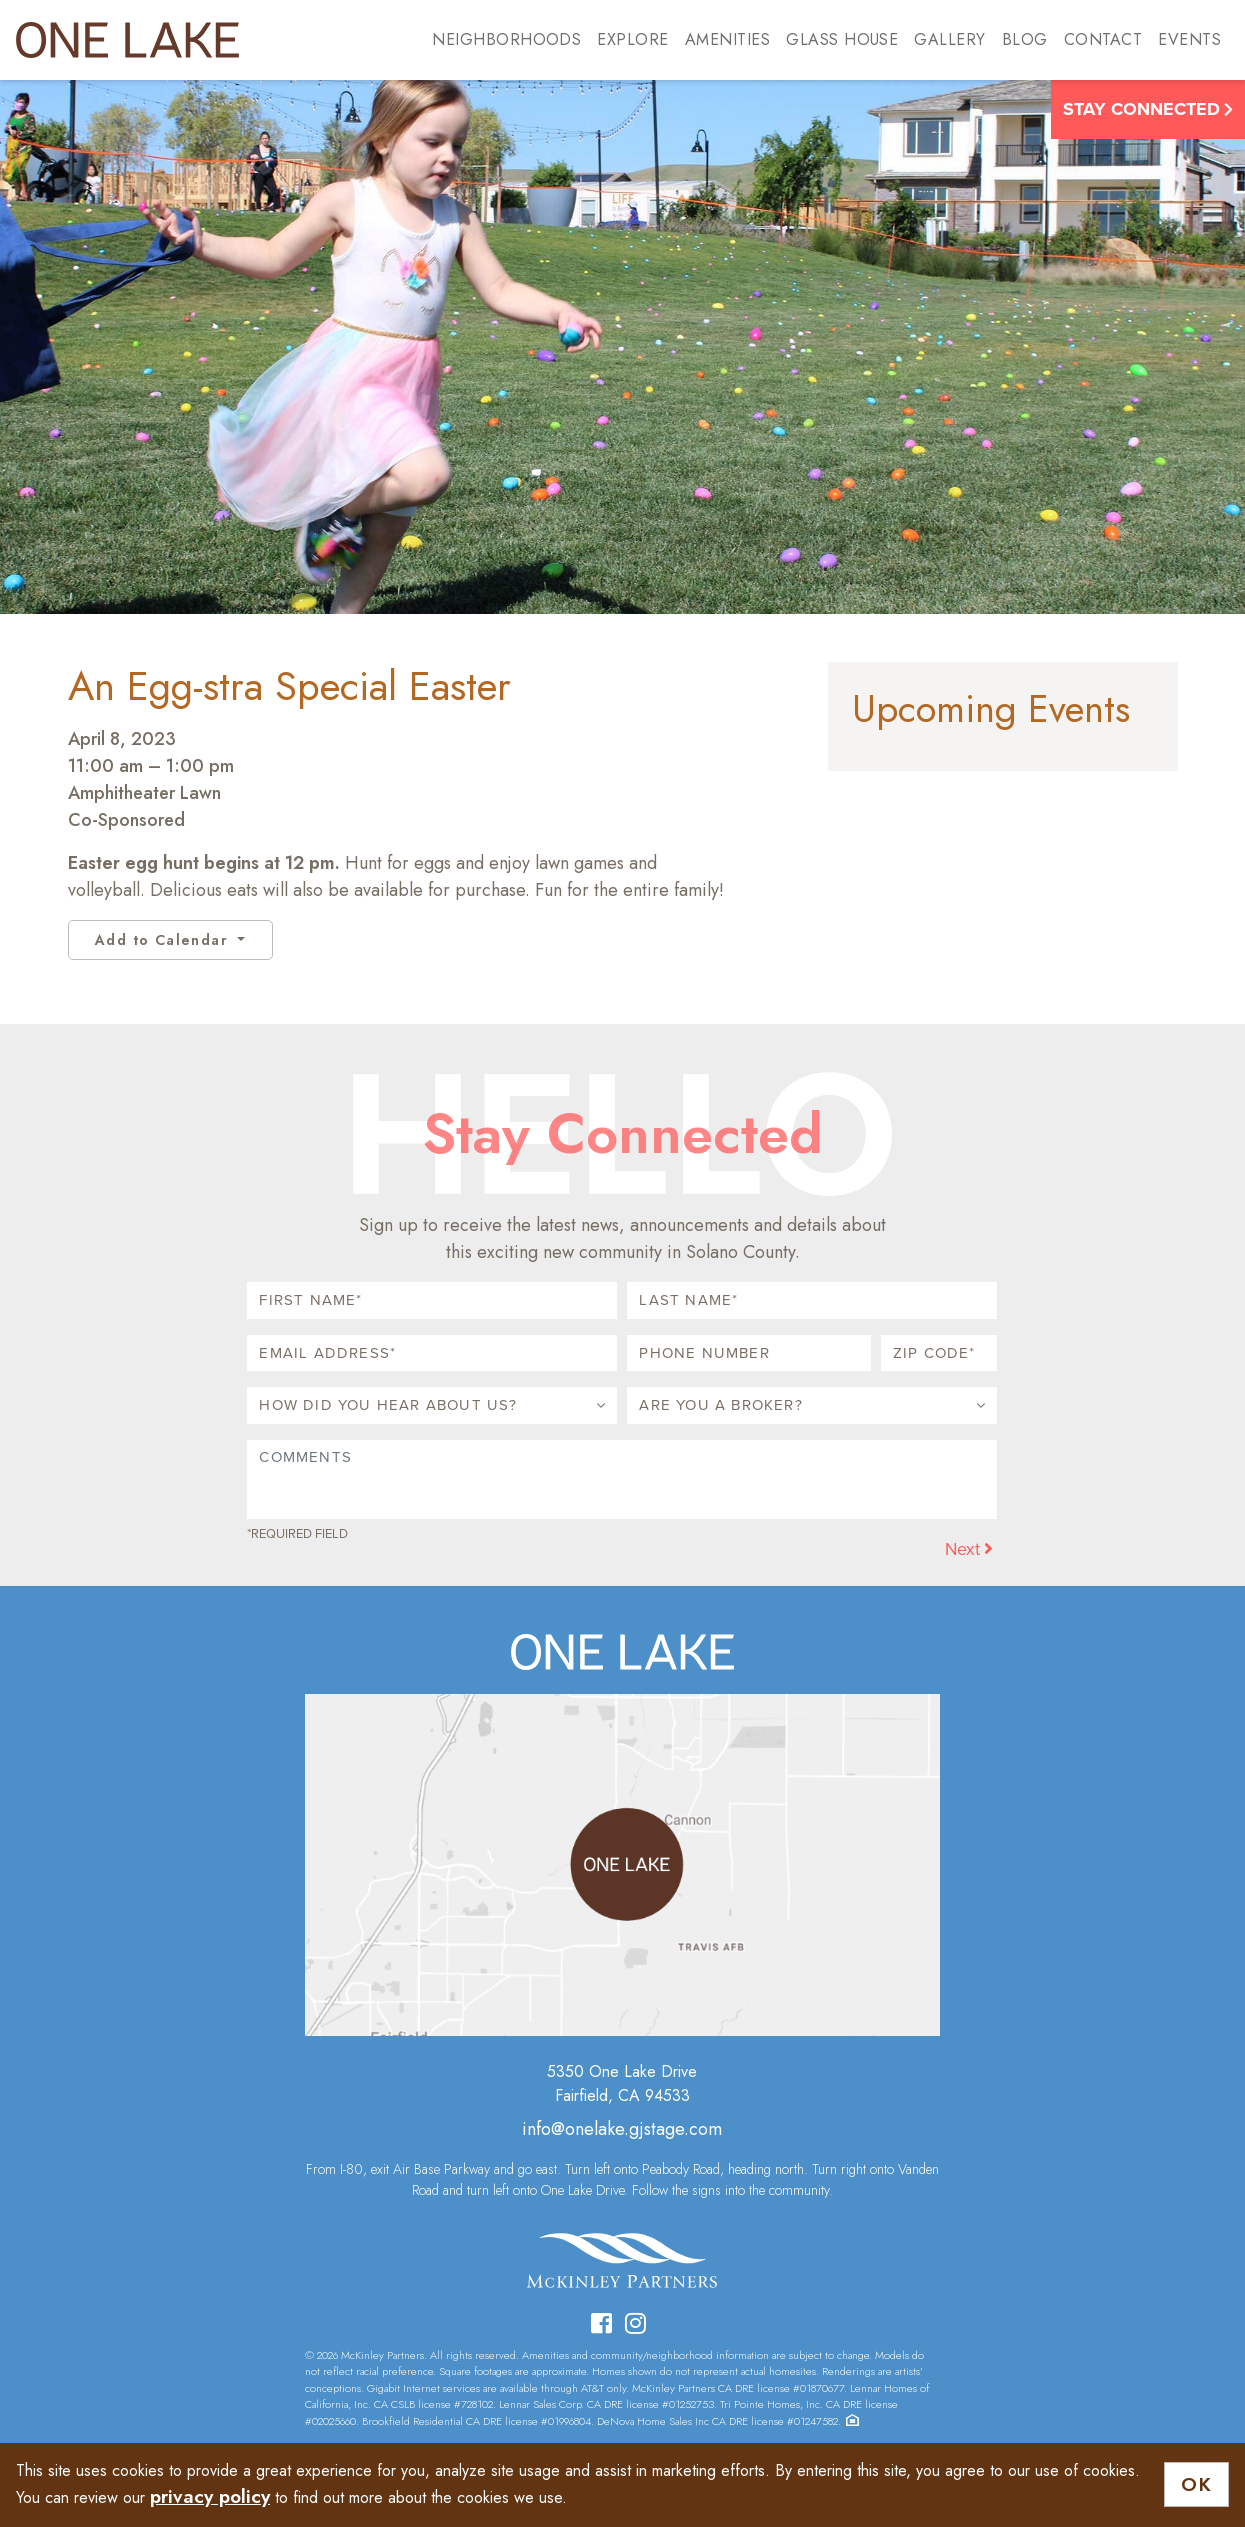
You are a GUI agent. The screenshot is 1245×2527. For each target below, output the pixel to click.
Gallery (949, 39)
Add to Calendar (164, 940)
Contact (1103, 39)
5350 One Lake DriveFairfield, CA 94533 (622, 2083)
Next (969, 1549)
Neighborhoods (506, 39)
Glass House (842, 39)
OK (1196, 2484)
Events (1189, 39)
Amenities (727, 39)
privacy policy (210, 2496)
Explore (632, 39)
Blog (1025, 39)
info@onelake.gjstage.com (622, 2129)
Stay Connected (1148, 109)
